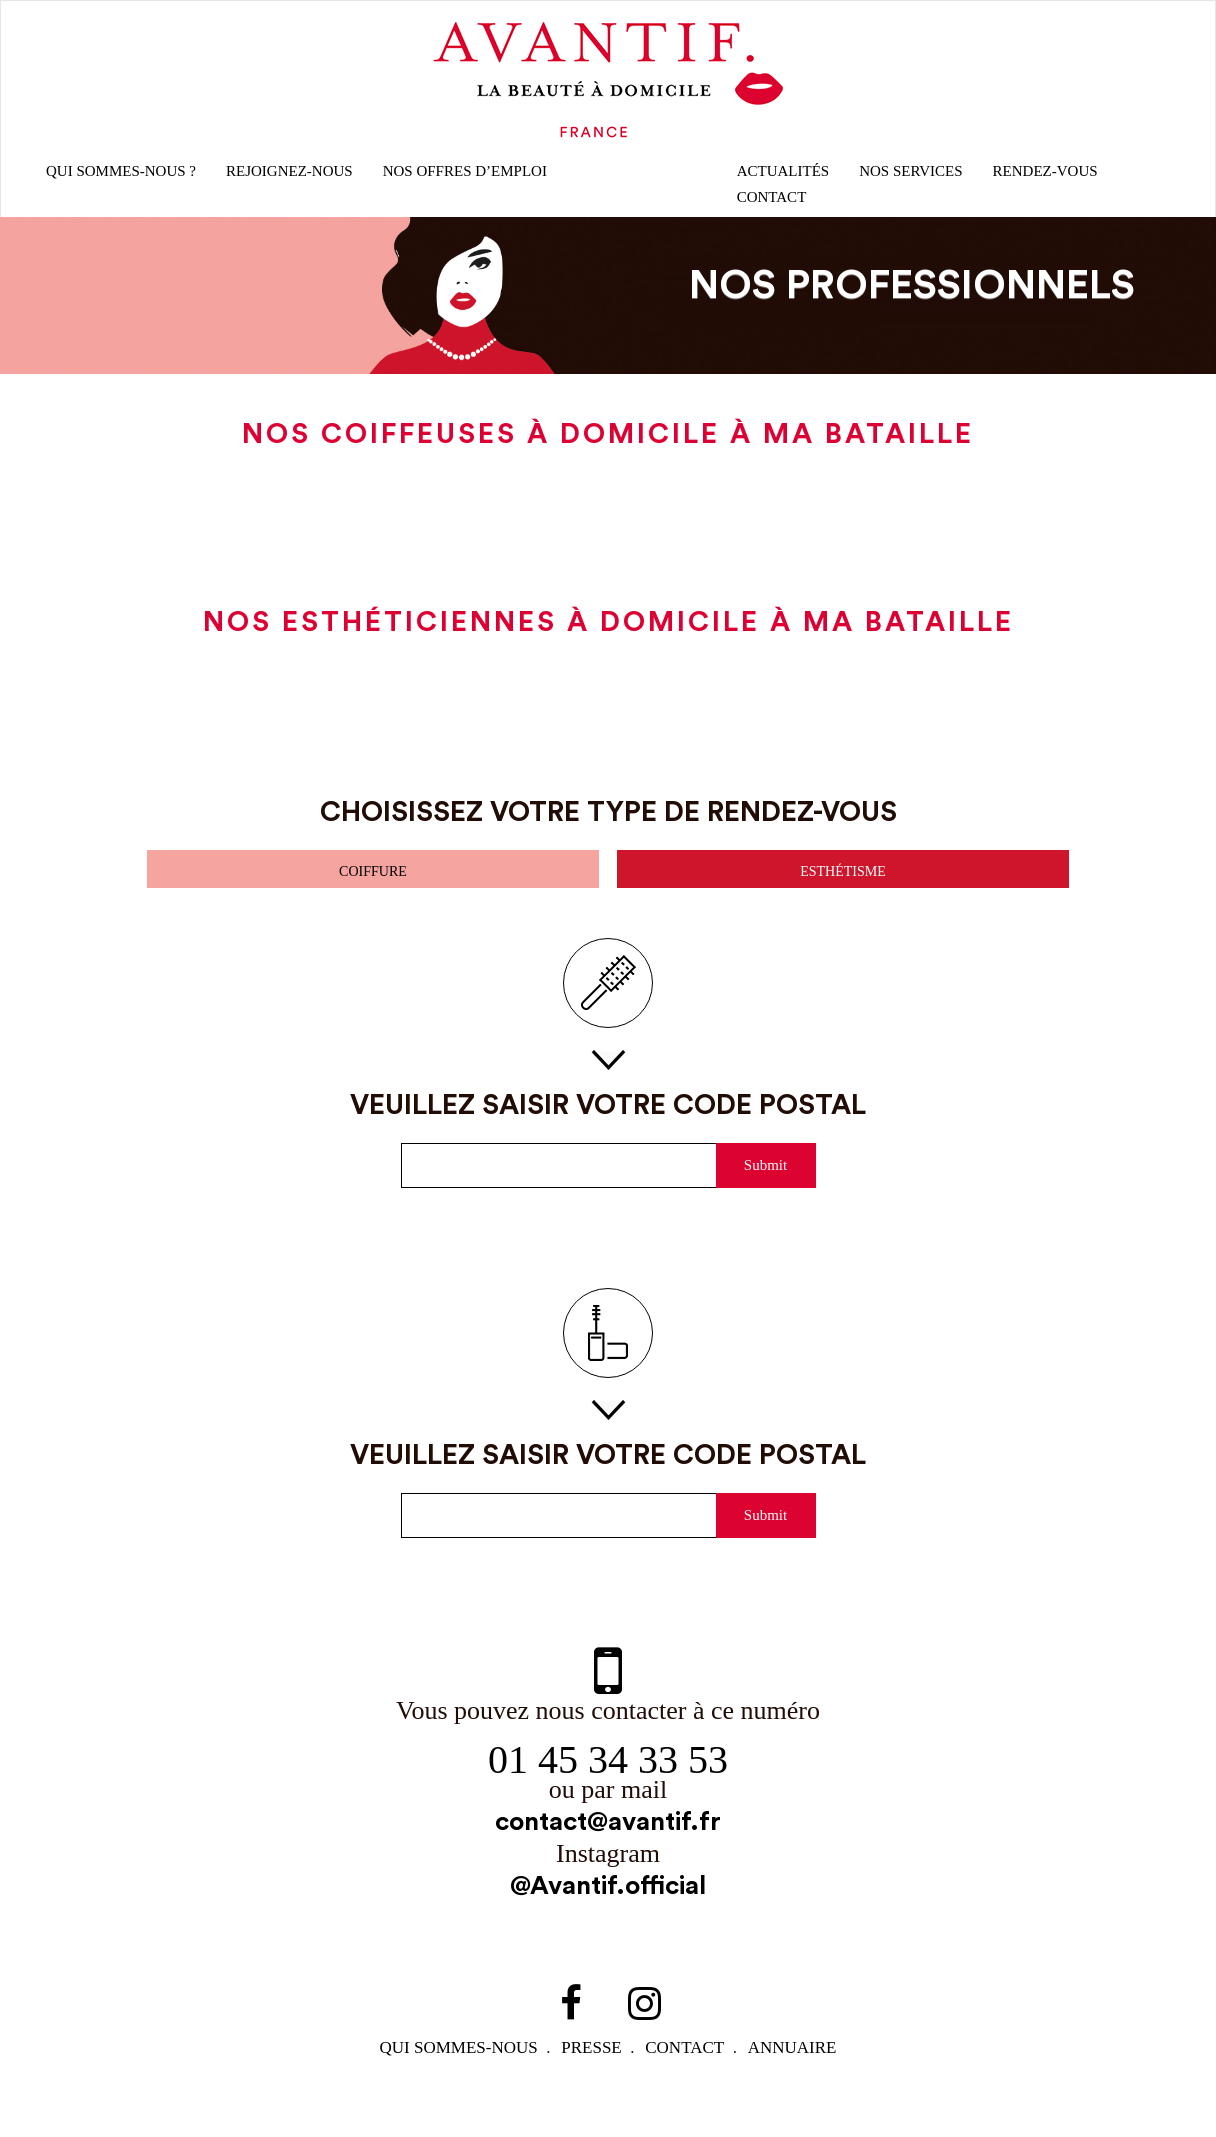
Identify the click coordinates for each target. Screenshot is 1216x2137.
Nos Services (909, 179)
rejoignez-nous (296, 179)
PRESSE (593, 2069)
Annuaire (799, 2069)
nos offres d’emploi (472, 179)
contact (690, 2069)
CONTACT (773, 205)
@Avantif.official (608, 1908)
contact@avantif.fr (608, 1841)
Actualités (781, 179)
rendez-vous (1043, 179)
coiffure (373, 883)
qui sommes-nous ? (124, 179)
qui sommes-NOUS (457, 2069)
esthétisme (843, 883)
